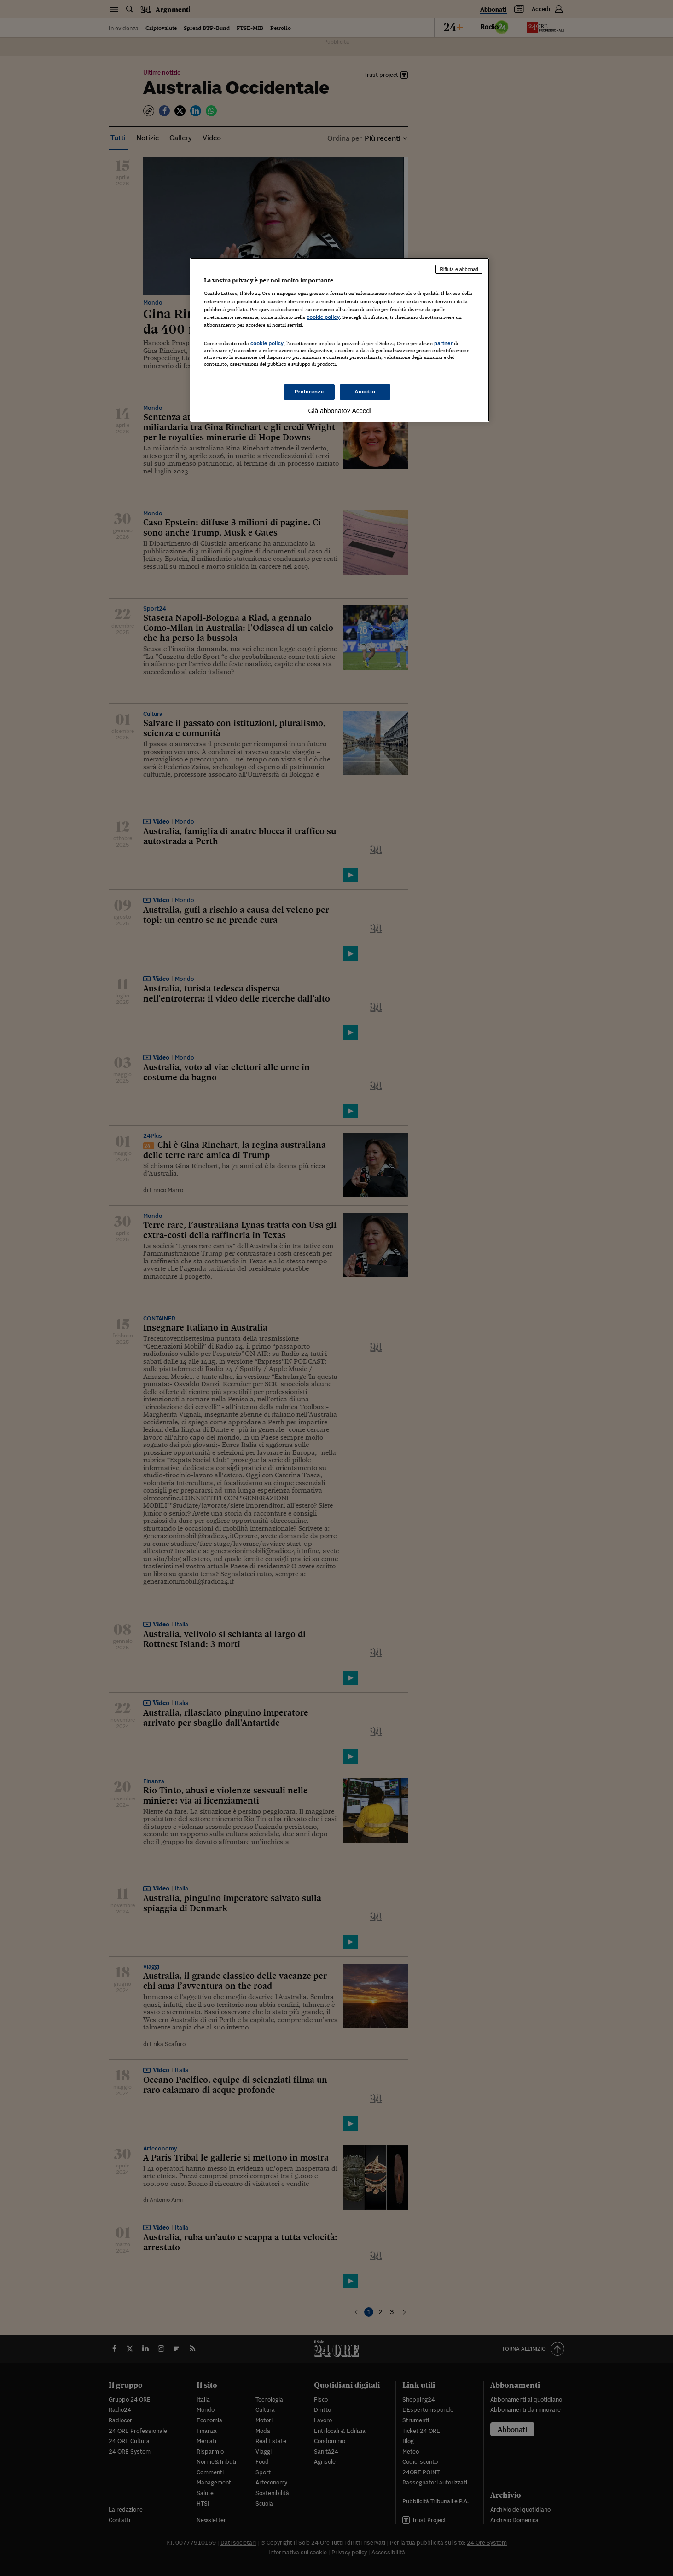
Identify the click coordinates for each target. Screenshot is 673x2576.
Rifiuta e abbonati (459, 269)
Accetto (365, 391)
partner (443, 343)
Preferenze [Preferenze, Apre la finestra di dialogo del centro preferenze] (309, 391)
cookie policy (323, 317)
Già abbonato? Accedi (339, 411)
